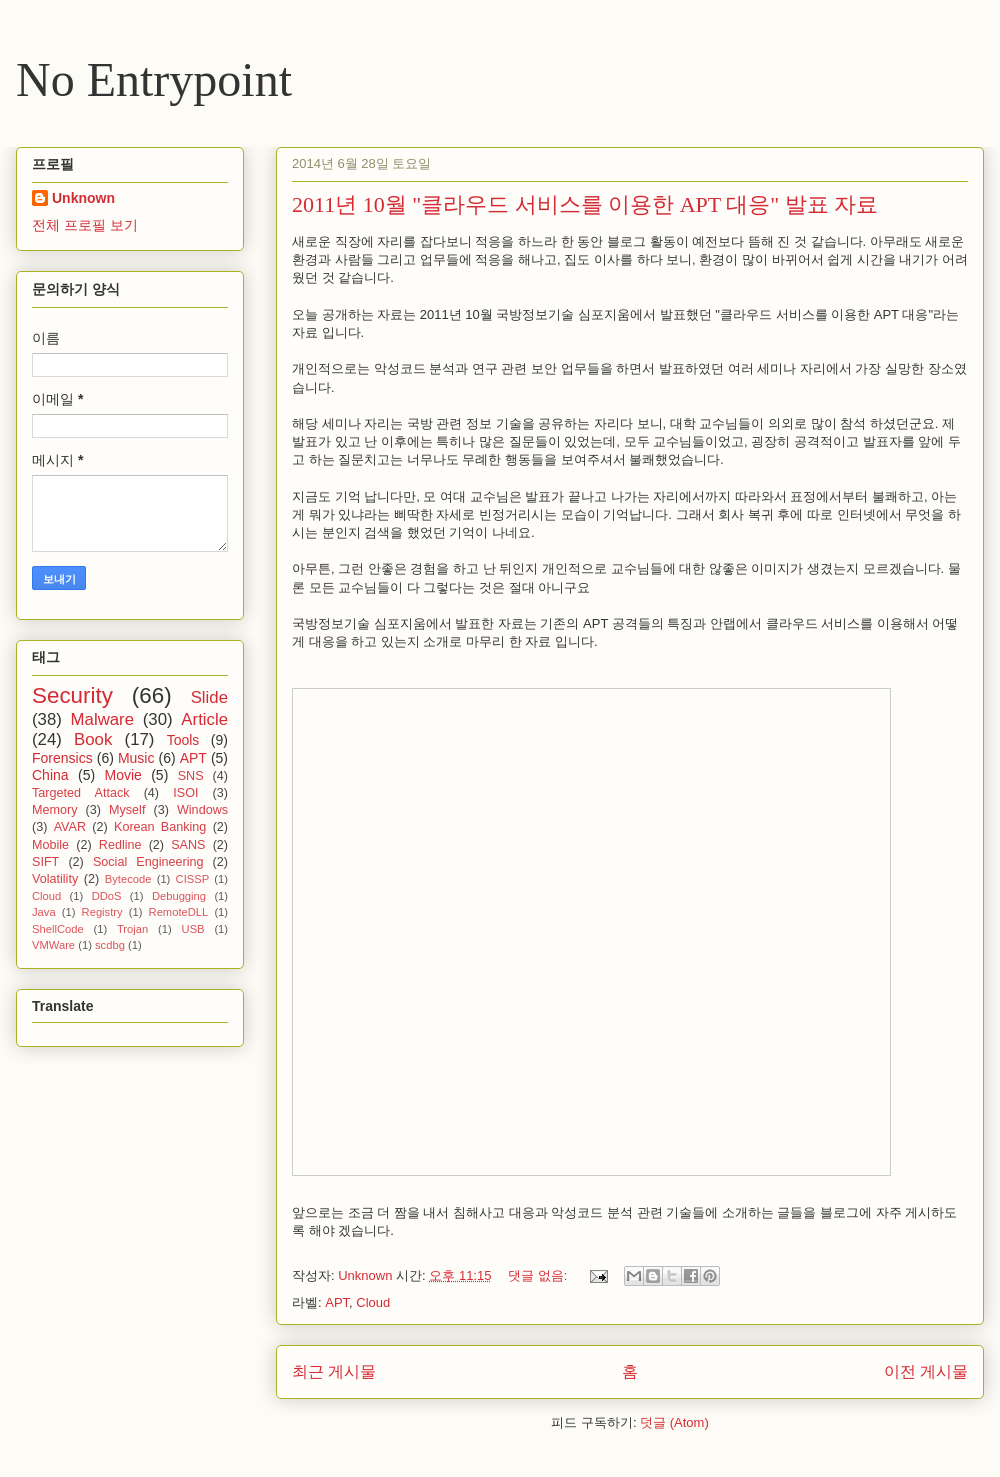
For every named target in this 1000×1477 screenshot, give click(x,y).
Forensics (62, 758)
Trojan (132, 929)
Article (204, 719)
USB (193, 929)
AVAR (70, 827)
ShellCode (58, 929)
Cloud (373, 1302)
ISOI (185, 793)
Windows (202, 810)
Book (93, 739)
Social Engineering (148, 862)
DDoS (107, 896)
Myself (127, 810)
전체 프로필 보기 (85, 225)
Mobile (50, 845)
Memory (54, 810)
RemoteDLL (179, 912)
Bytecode (128, 879)
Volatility (55, 879)
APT (337, 1302)
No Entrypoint (154, 79)
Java (44, 912)
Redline (120, 845)
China (50, 775)
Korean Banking (160, 827)
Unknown (83, 198)
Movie (122, 775)
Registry (102, 912)
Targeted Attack (80, 793)
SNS (191, 776)
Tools (183, 740)
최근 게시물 (334, 1371)
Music (136, 758)
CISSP (193, 879)
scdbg (110, 945)
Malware (102, 719)
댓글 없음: (539, 1275)
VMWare (53, 945)
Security (72, 695)
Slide (209, 697)
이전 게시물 (926, 1371)
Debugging (179, 896)
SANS (188, 845)
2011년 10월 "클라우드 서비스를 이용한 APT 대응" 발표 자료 (585, 204)
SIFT (45, 862)
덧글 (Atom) (674, 1422)
